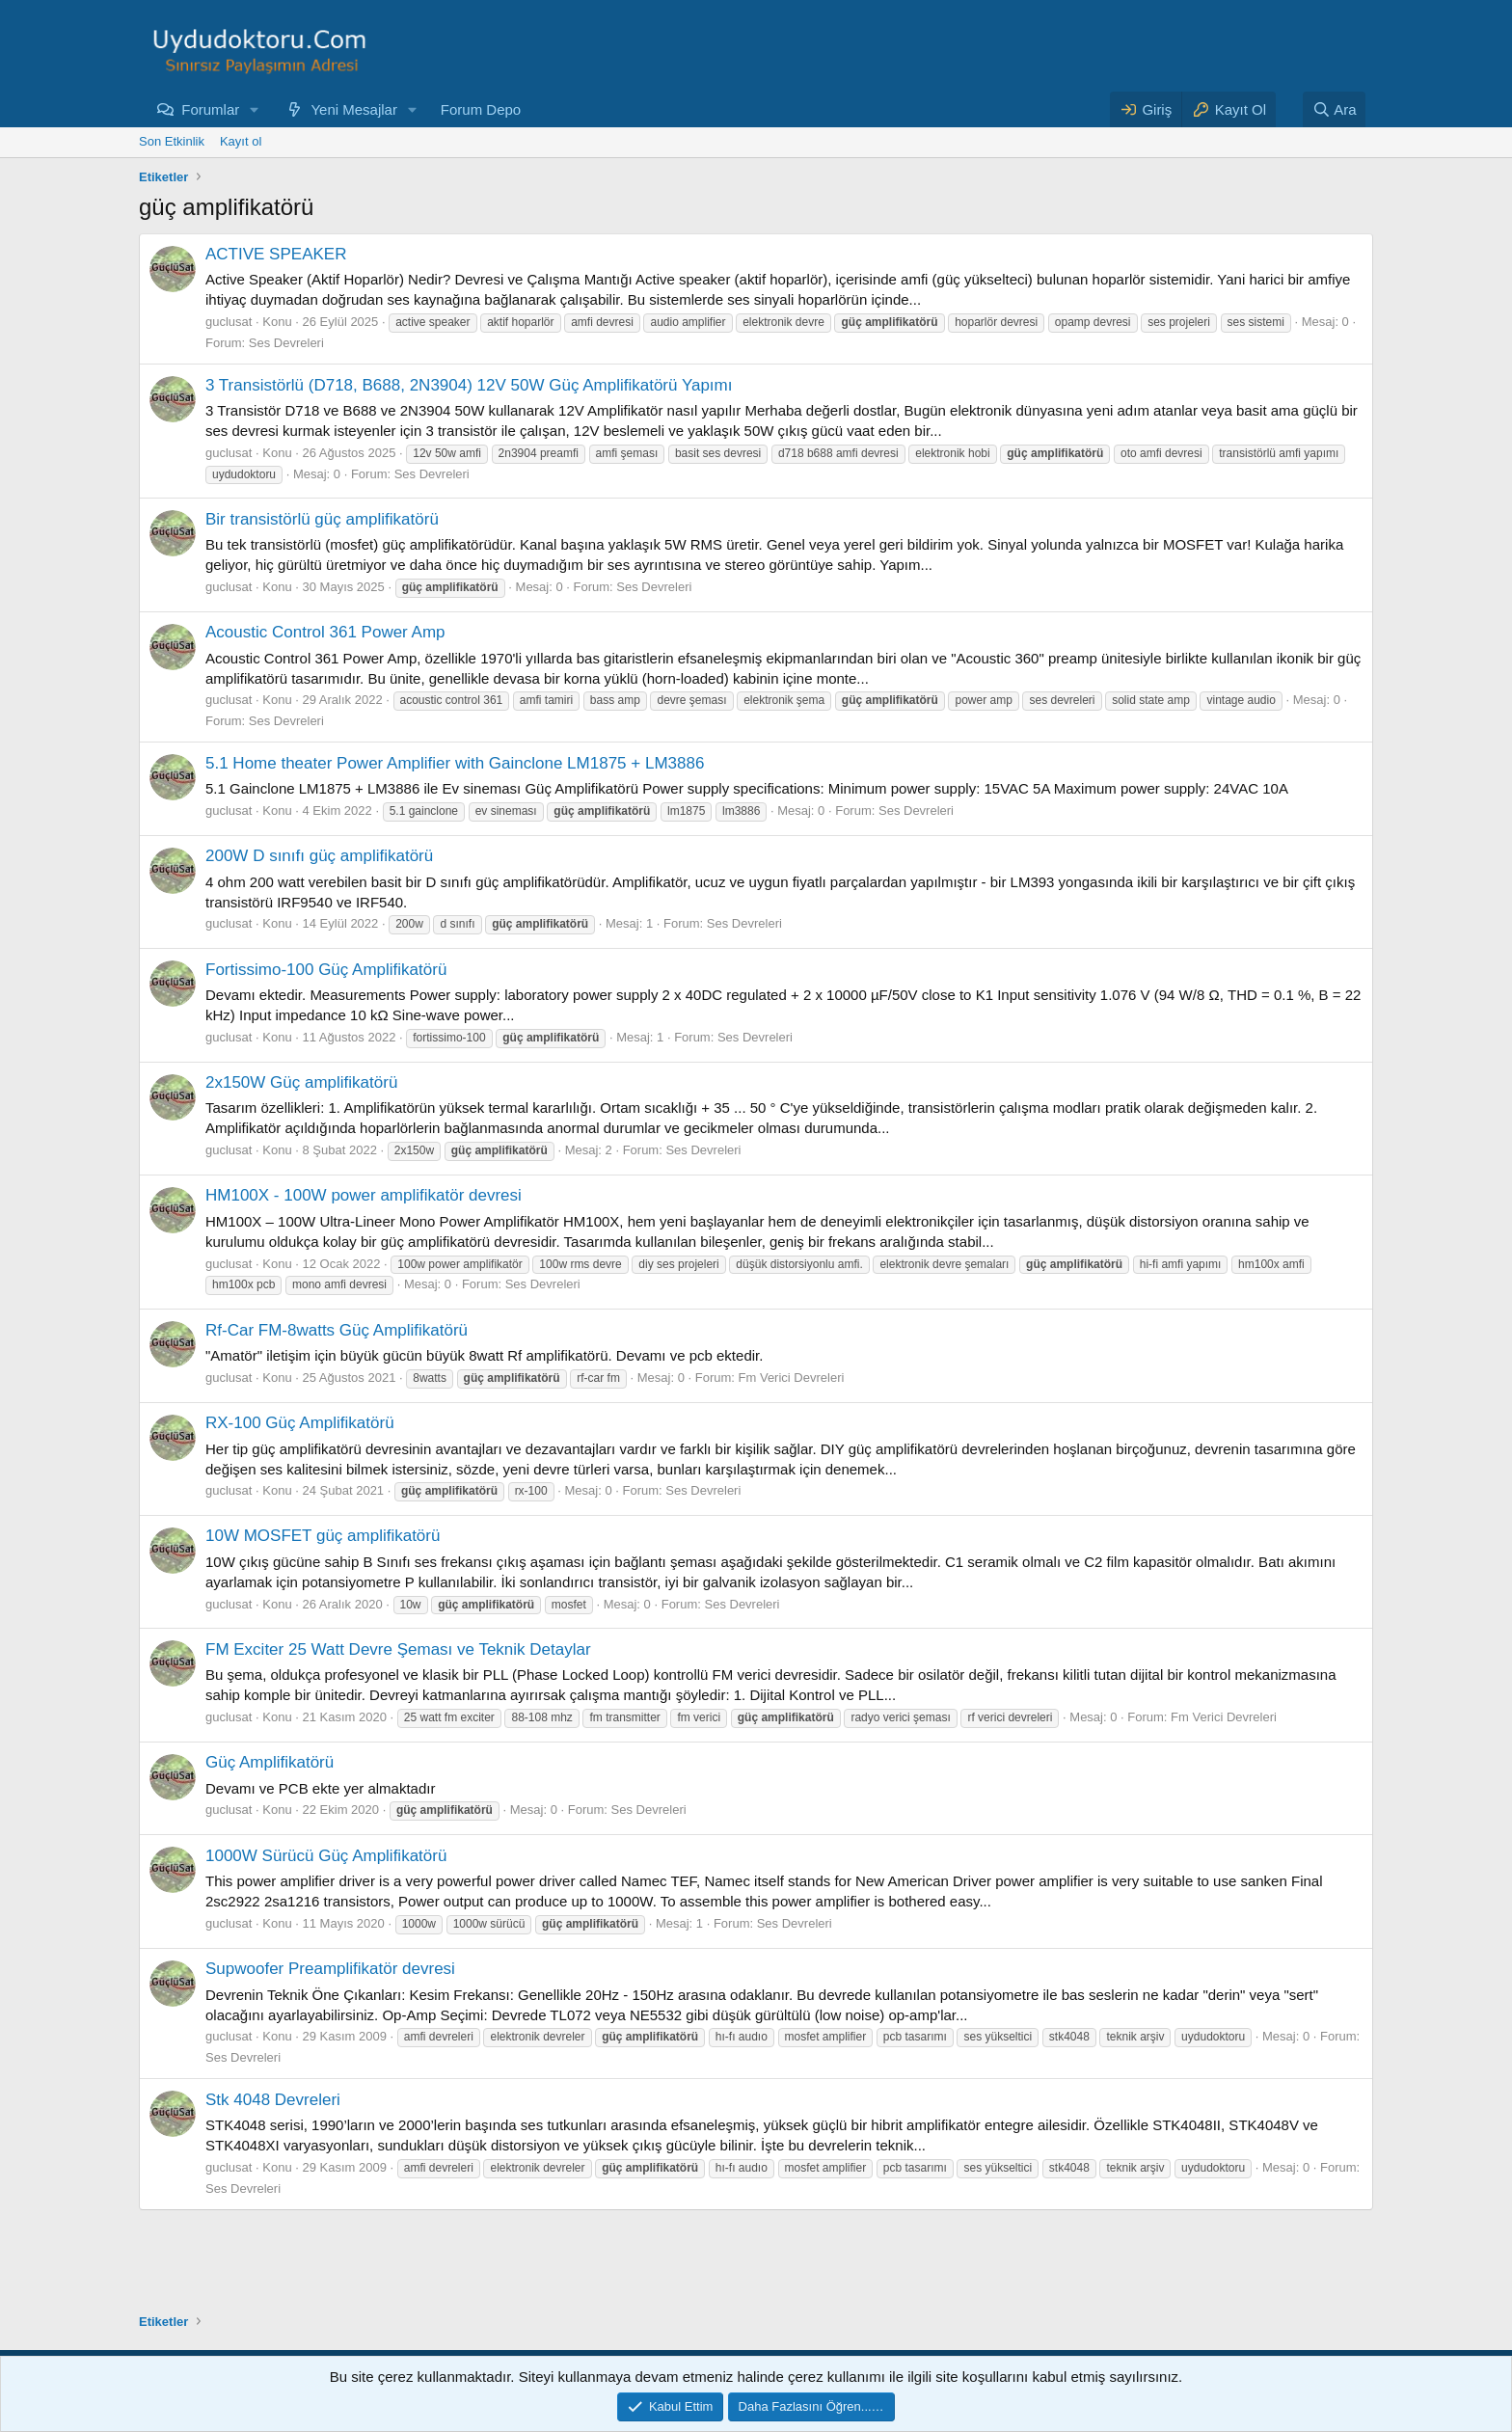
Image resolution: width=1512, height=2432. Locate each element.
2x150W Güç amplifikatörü (301, 1082)
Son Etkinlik (171, 141)
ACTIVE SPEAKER (275, 254)
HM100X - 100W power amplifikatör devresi (363, 1195)
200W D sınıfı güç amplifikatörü (319, 856)
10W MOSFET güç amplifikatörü (322, 1536)
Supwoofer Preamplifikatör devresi (330, 1968)
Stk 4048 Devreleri (272, 2100)
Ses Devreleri (286, 343)
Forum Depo (481, 109)
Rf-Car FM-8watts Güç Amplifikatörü (336, 1330)
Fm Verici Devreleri (792, 1377)
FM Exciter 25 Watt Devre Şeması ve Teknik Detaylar (398, 1649)
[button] (254, 109)
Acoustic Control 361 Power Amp (325, 632)
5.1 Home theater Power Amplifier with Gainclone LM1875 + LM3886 (454, 763)
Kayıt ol (240, 141)
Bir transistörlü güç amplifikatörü (322, 519)
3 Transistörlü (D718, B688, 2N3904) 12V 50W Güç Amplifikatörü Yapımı (468, 385)
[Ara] (1334, 109)
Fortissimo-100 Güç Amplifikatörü (325, 969)
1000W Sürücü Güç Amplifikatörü (325, 1856)
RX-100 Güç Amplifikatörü (299, 1423)
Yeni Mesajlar (353, 109)
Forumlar (210, 109)
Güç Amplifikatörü (269, 1762)
